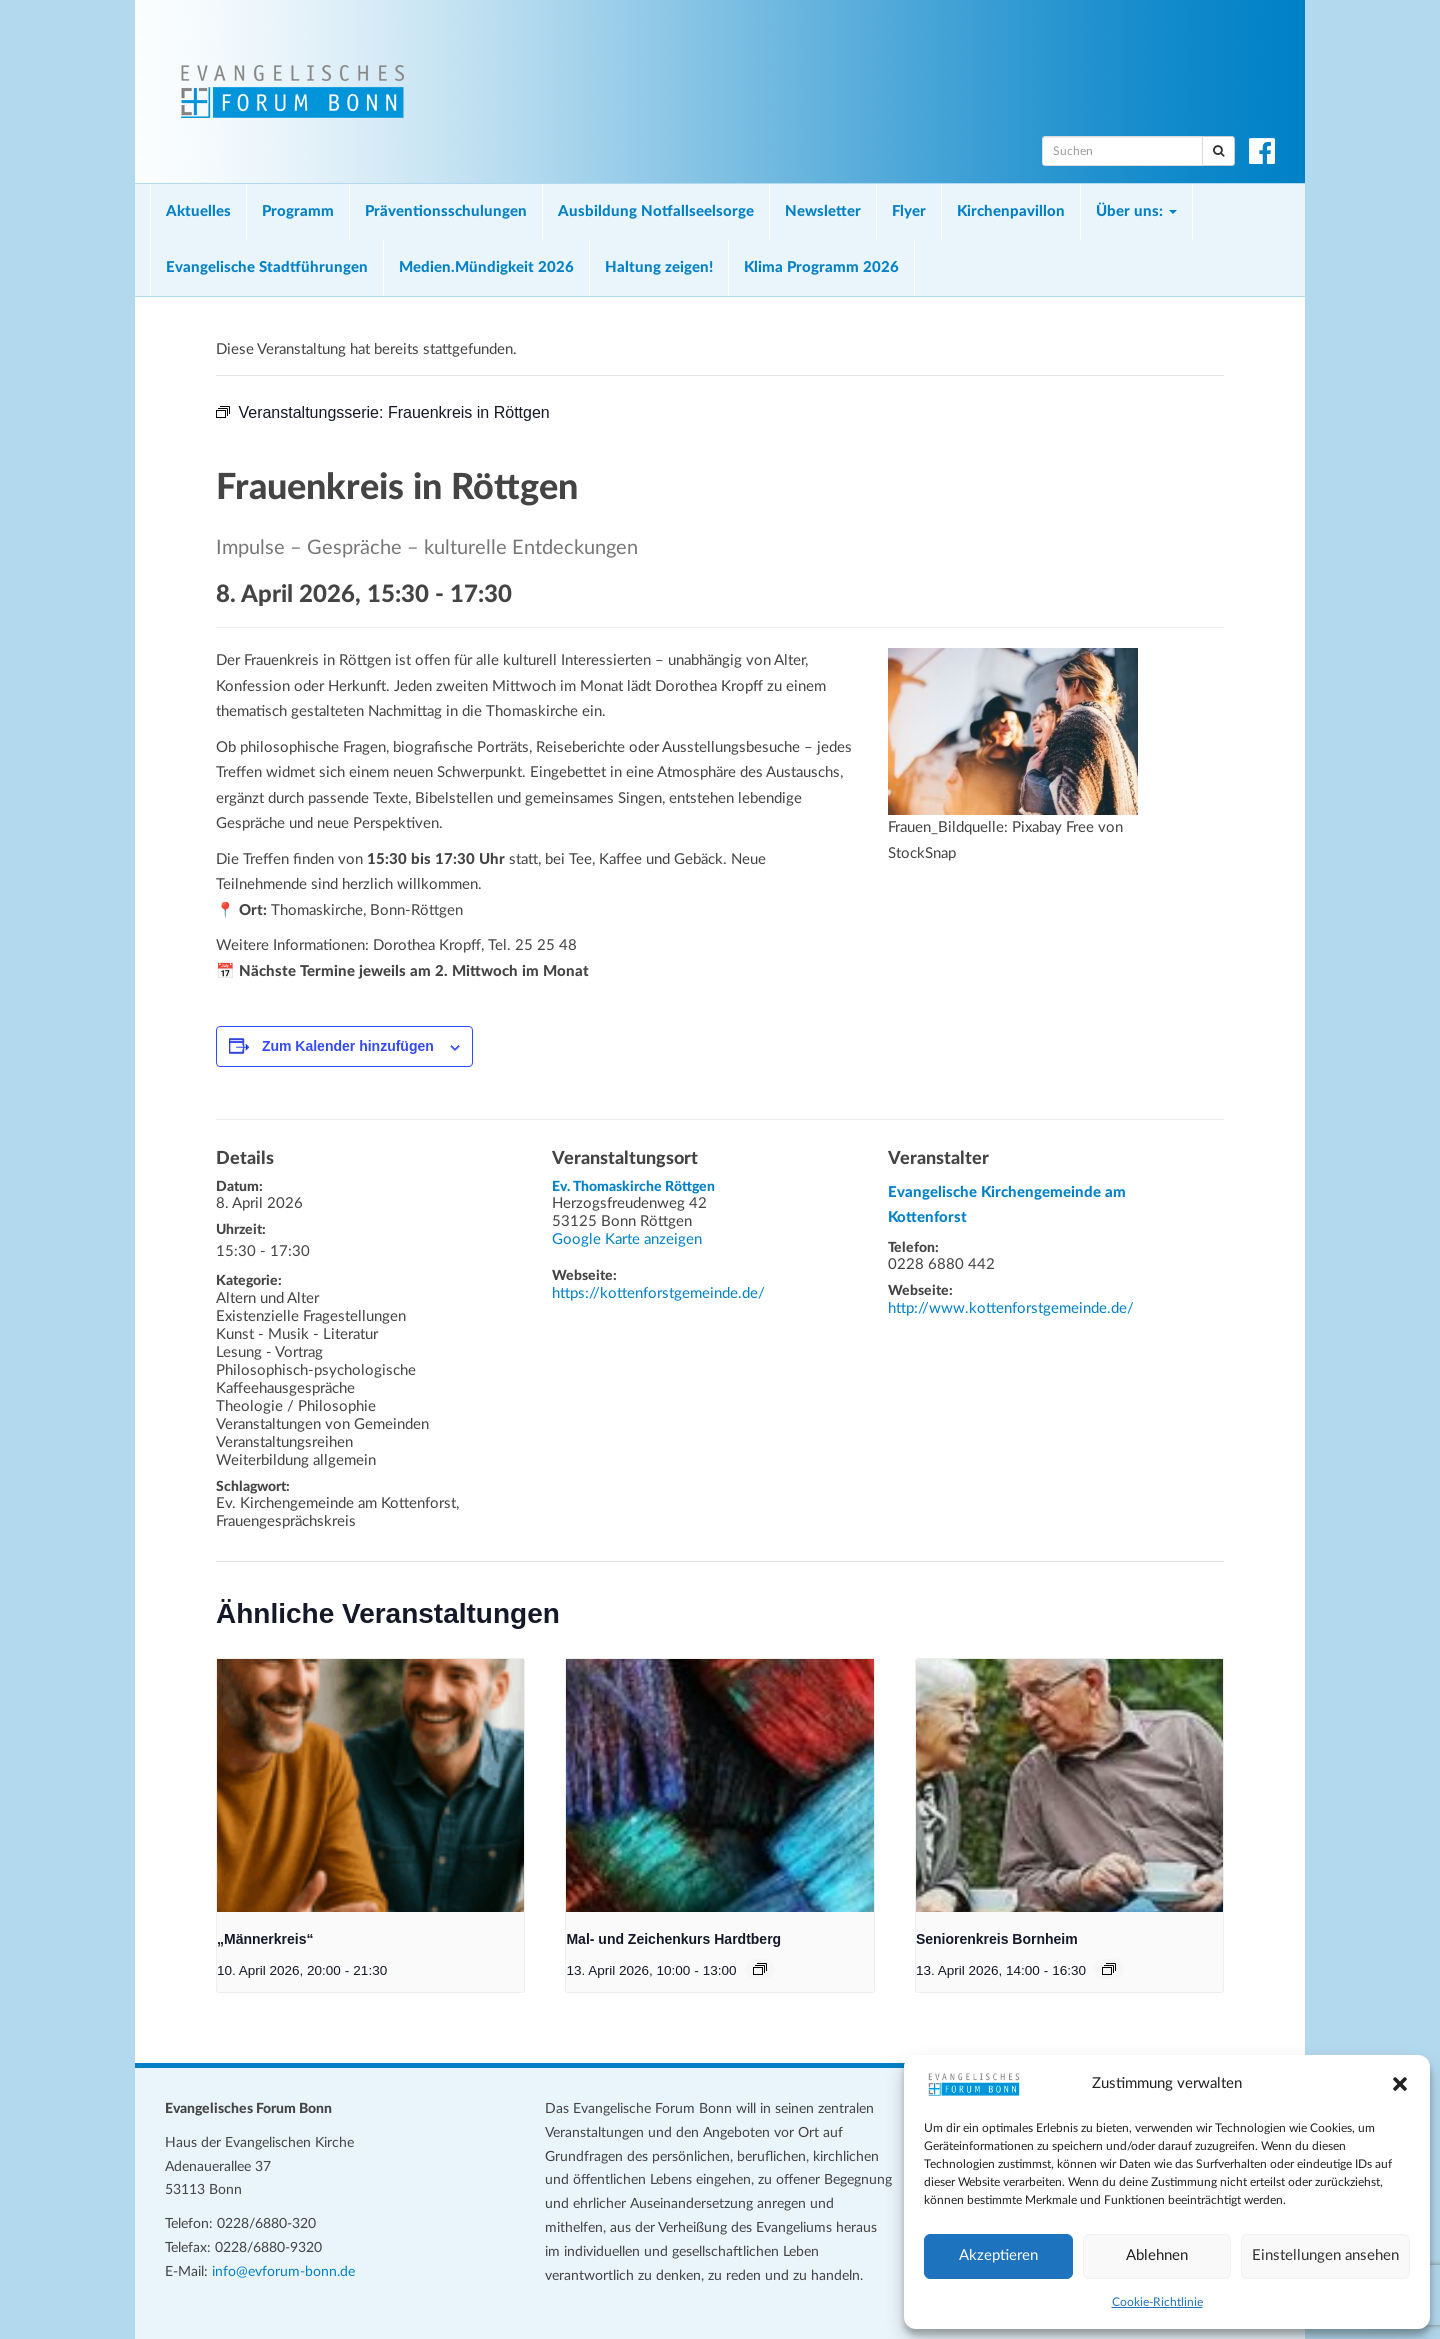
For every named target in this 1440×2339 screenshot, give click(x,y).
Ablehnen (1157, 2255)
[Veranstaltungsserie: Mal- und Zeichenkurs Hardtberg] (760, 1969)
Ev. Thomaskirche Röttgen (633, 1187)
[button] (1400, 2084)
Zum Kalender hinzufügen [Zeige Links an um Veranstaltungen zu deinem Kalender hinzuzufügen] (348, 1046)
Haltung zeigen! (659, 267)
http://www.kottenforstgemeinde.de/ (1011, 1308)
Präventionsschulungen (446, 211)
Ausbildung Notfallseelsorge (656, 211)
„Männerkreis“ (265, 1939)
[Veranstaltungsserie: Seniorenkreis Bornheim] (1109, 1969)
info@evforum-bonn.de (283, 2272)
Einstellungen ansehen (1325, 2255)
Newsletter (823, 211)
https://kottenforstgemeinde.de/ (658, 1293)
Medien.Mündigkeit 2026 (486, 267)
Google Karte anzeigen (627, 1239)
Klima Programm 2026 (821, 267)
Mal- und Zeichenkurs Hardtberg (673, 1939)
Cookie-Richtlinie (1157, 2302)
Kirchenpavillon (1011, 211)
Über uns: (1136, 211)
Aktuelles (198, 211)
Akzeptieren (998, 2255)
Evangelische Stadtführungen (267, 267)
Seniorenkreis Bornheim (997, 1939)
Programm (298, 211)
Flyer (909, 211)
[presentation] (370, 1785)
